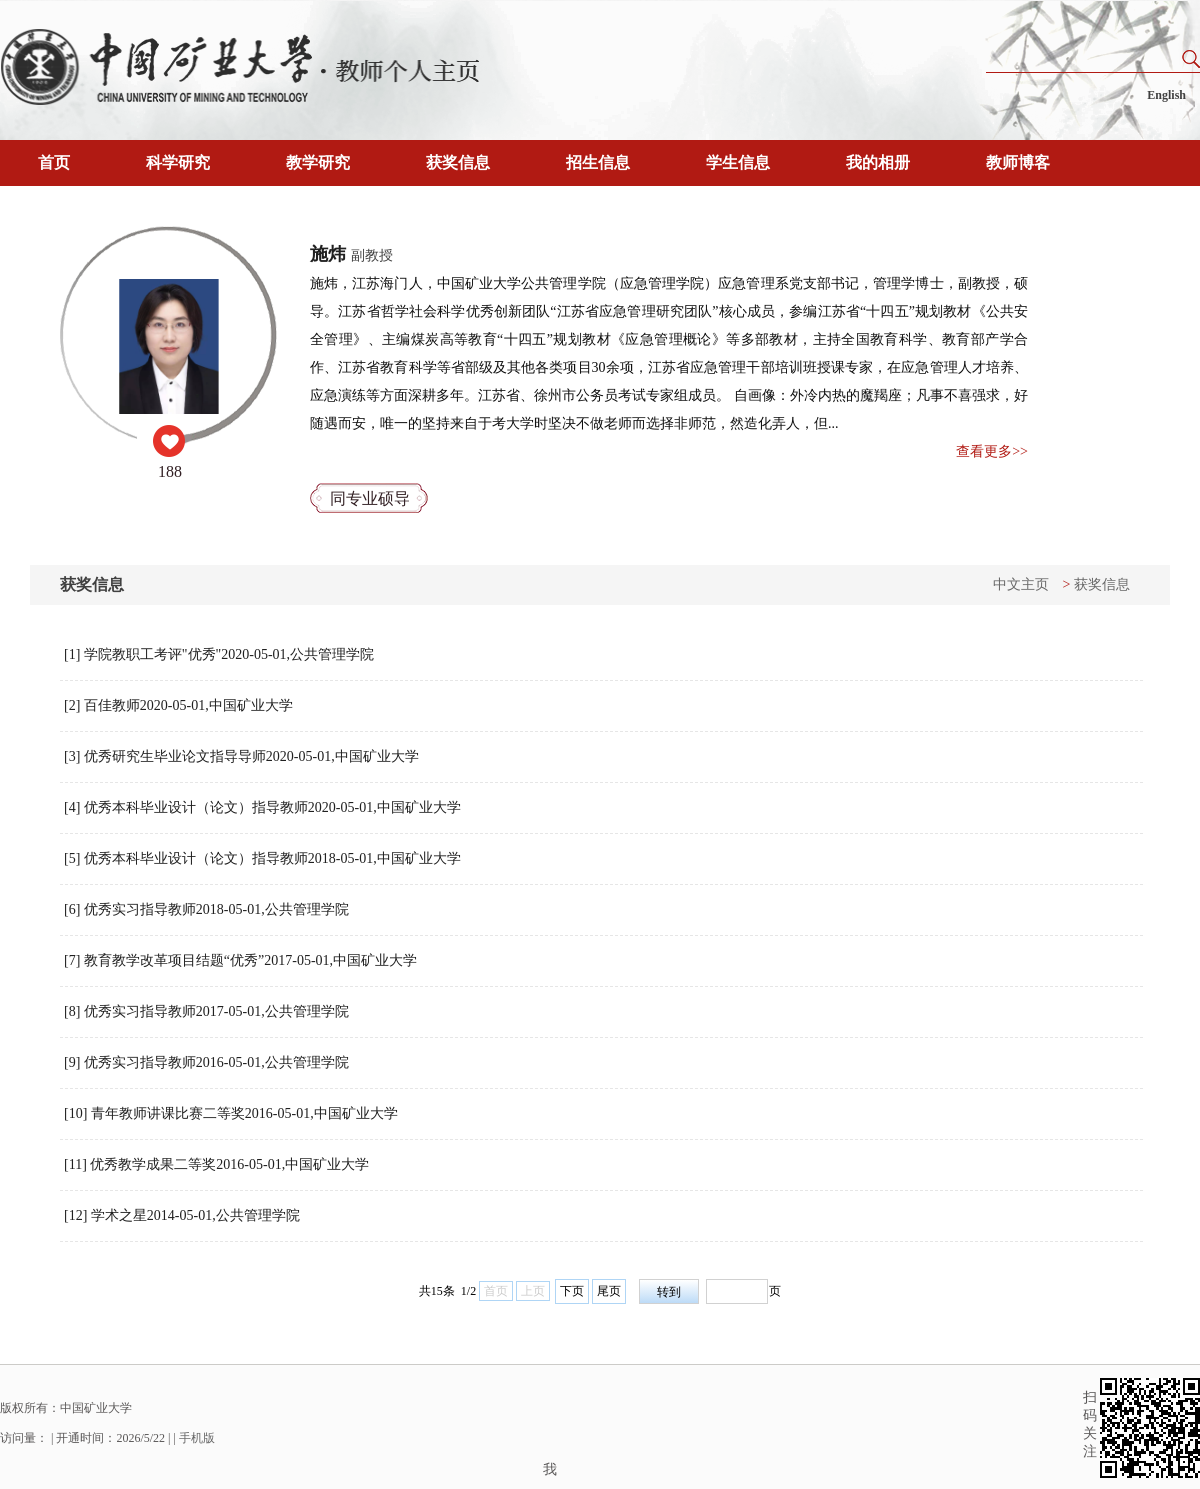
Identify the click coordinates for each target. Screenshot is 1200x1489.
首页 (54, 162)
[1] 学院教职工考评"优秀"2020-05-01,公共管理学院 (219, 654)
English (1166, 95)
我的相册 (878, 162)
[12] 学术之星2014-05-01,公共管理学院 (182, 1215)
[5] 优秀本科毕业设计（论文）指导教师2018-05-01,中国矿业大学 (262, 858)
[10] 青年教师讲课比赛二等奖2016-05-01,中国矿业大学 (231, 1113)
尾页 (609, 1291)
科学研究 (178, 162)
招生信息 (598, 162)
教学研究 (318, 162)
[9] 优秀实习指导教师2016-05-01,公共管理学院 (206, 1062)
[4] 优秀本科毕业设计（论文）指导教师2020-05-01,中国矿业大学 (262, 807)
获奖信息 (458, 162)
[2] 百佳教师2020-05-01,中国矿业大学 (178, 705)
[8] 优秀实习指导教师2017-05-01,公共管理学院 (206, 1011)
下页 (572, 1291)
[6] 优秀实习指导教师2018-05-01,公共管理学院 (206, 909)
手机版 (197, 1438)
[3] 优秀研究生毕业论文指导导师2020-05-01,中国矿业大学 (241, 756)
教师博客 (1018, 162)
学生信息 (738, 162)
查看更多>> (992, 451)
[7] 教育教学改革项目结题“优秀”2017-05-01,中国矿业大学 (240, 960)
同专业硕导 (370, 498)
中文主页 (1021, 584)
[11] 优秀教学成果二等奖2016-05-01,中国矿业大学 (216, 1164)
